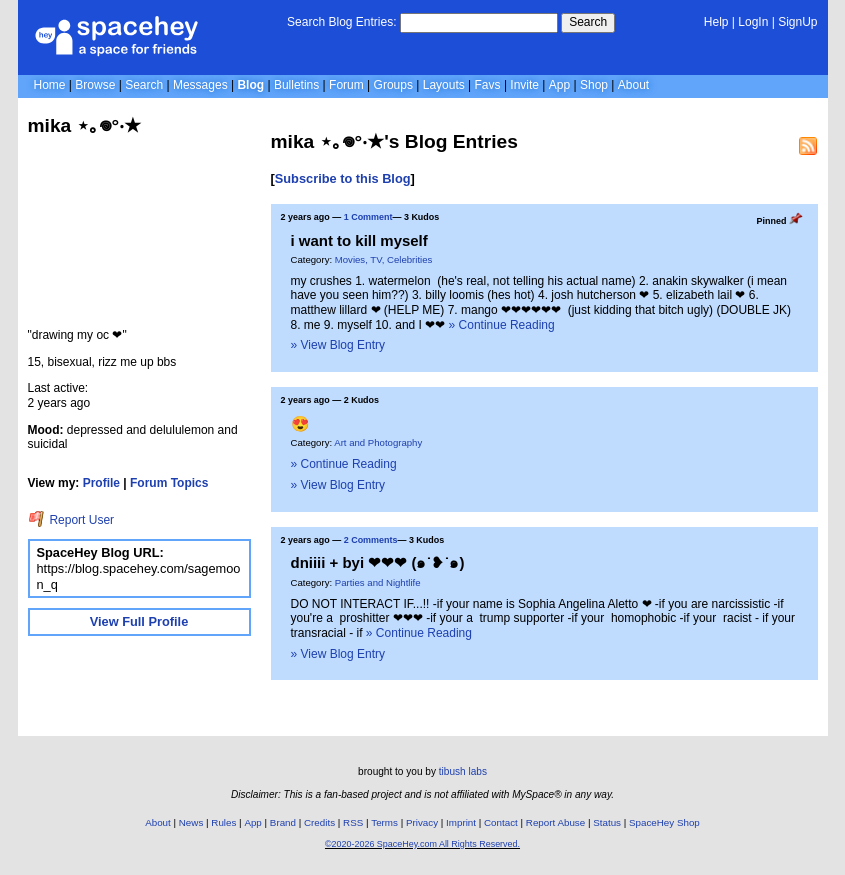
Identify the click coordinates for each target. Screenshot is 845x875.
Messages (200, 85)
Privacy (422, 822)
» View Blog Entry (338, 345)
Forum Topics (169, 483)
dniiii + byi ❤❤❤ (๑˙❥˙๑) (378, 562)
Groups (393, 85)
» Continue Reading (502, 325)
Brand (283, 822)
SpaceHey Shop (664, 822)
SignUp (797, 22)
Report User (71, 520)
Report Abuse (555, 822)
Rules (223, 822)
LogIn (753, 22)
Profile (101, 483)
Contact (501, 822)
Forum (346, 85)
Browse (95, 85)
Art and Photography (378, 442)
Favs (488, 85)
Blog (250, 85)
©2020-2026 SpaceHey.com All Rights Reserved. (422, 844)
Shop (594, 85)
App (559, 85)
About (633, 85)
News (191, 822)
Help (716, 22)
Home (50, 85)
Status (607, 822)
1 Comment (368, 217)
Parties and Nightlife (378, 582)
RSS (353, 822)
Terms (384, 822)
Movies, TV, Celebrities (384, 259)
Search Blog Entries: (341, 22)
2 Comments (371, 540)
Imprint (461, 822)
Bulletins (296, 85)
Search (588, 22)
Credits (319, 822)
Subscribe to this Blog (343, 178)
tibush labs (463, 771)
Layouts (444, 85)
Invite (524, 85)
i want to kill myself (359, 240)
